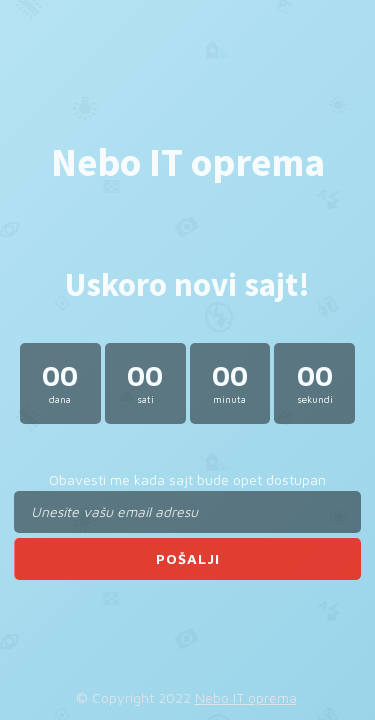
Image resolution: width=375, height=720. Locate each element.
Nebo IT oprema (246, 697)
